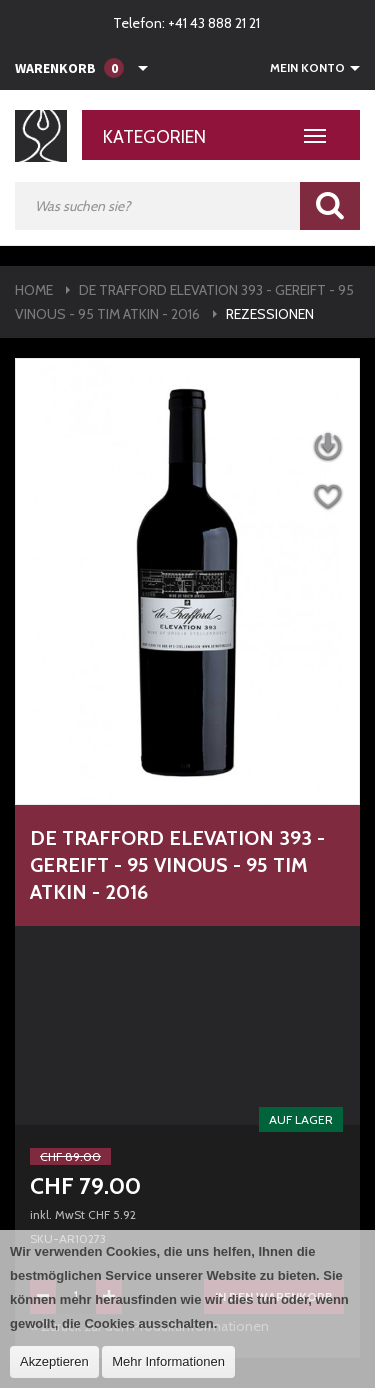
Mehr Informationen (168, 1361)
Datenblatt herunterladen (327, 447)
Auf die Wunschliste (327, 497)
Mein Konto (307, 68)
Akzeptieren (54, 1361)
